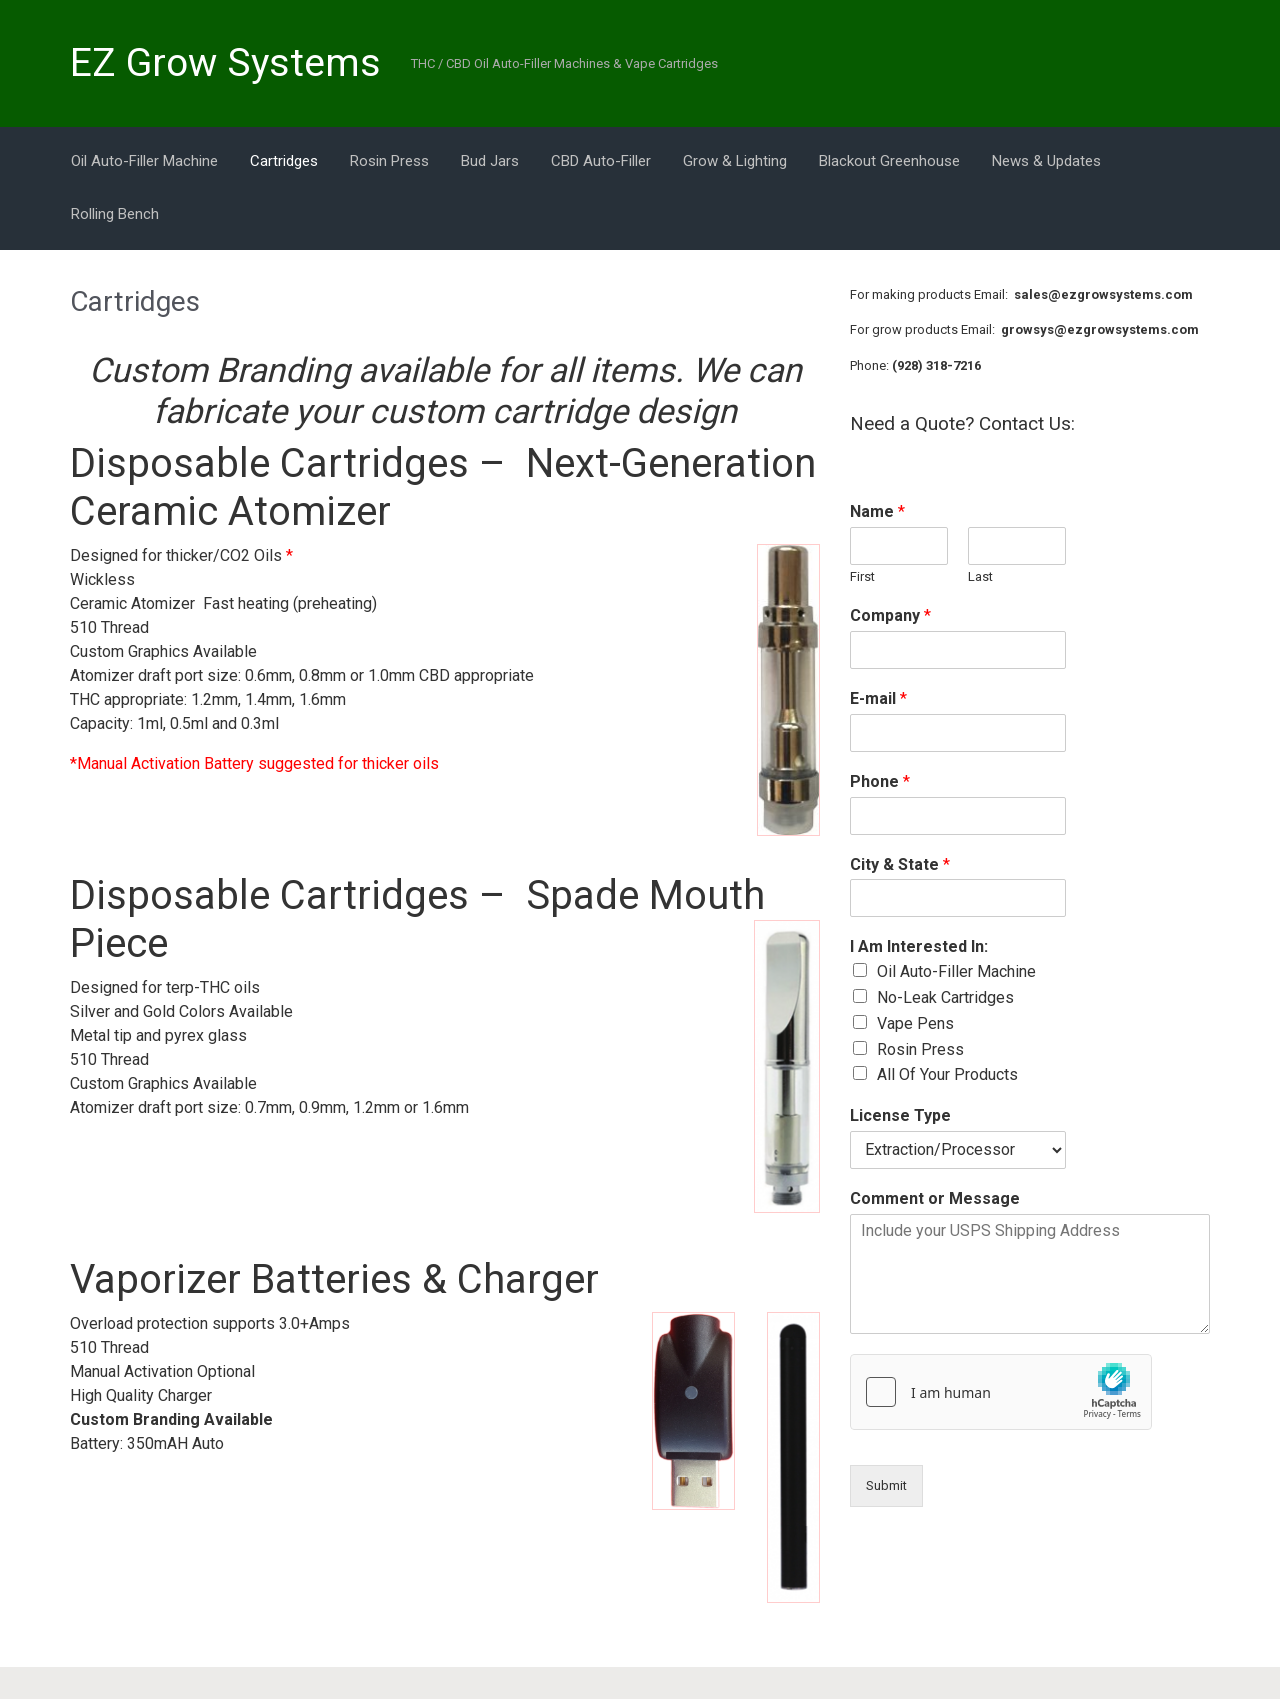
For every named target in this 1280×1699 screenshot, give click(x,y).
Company (890, 615)
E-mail (878, 698)
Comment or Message (935, 1198)
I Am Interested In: (919, 946)
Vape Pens (915, 1023)
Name (877, 511)
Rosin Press (920, 1049)
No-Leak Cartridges (945, 997)
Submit (886, 1485)
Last (980, 576)
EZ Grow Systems (225, 63)
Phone (880, 781)
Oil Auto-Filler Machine (956, 971)
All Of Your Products (947, 1074)
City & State (900, 864)
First (862, 576)
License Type (900, 1115)
